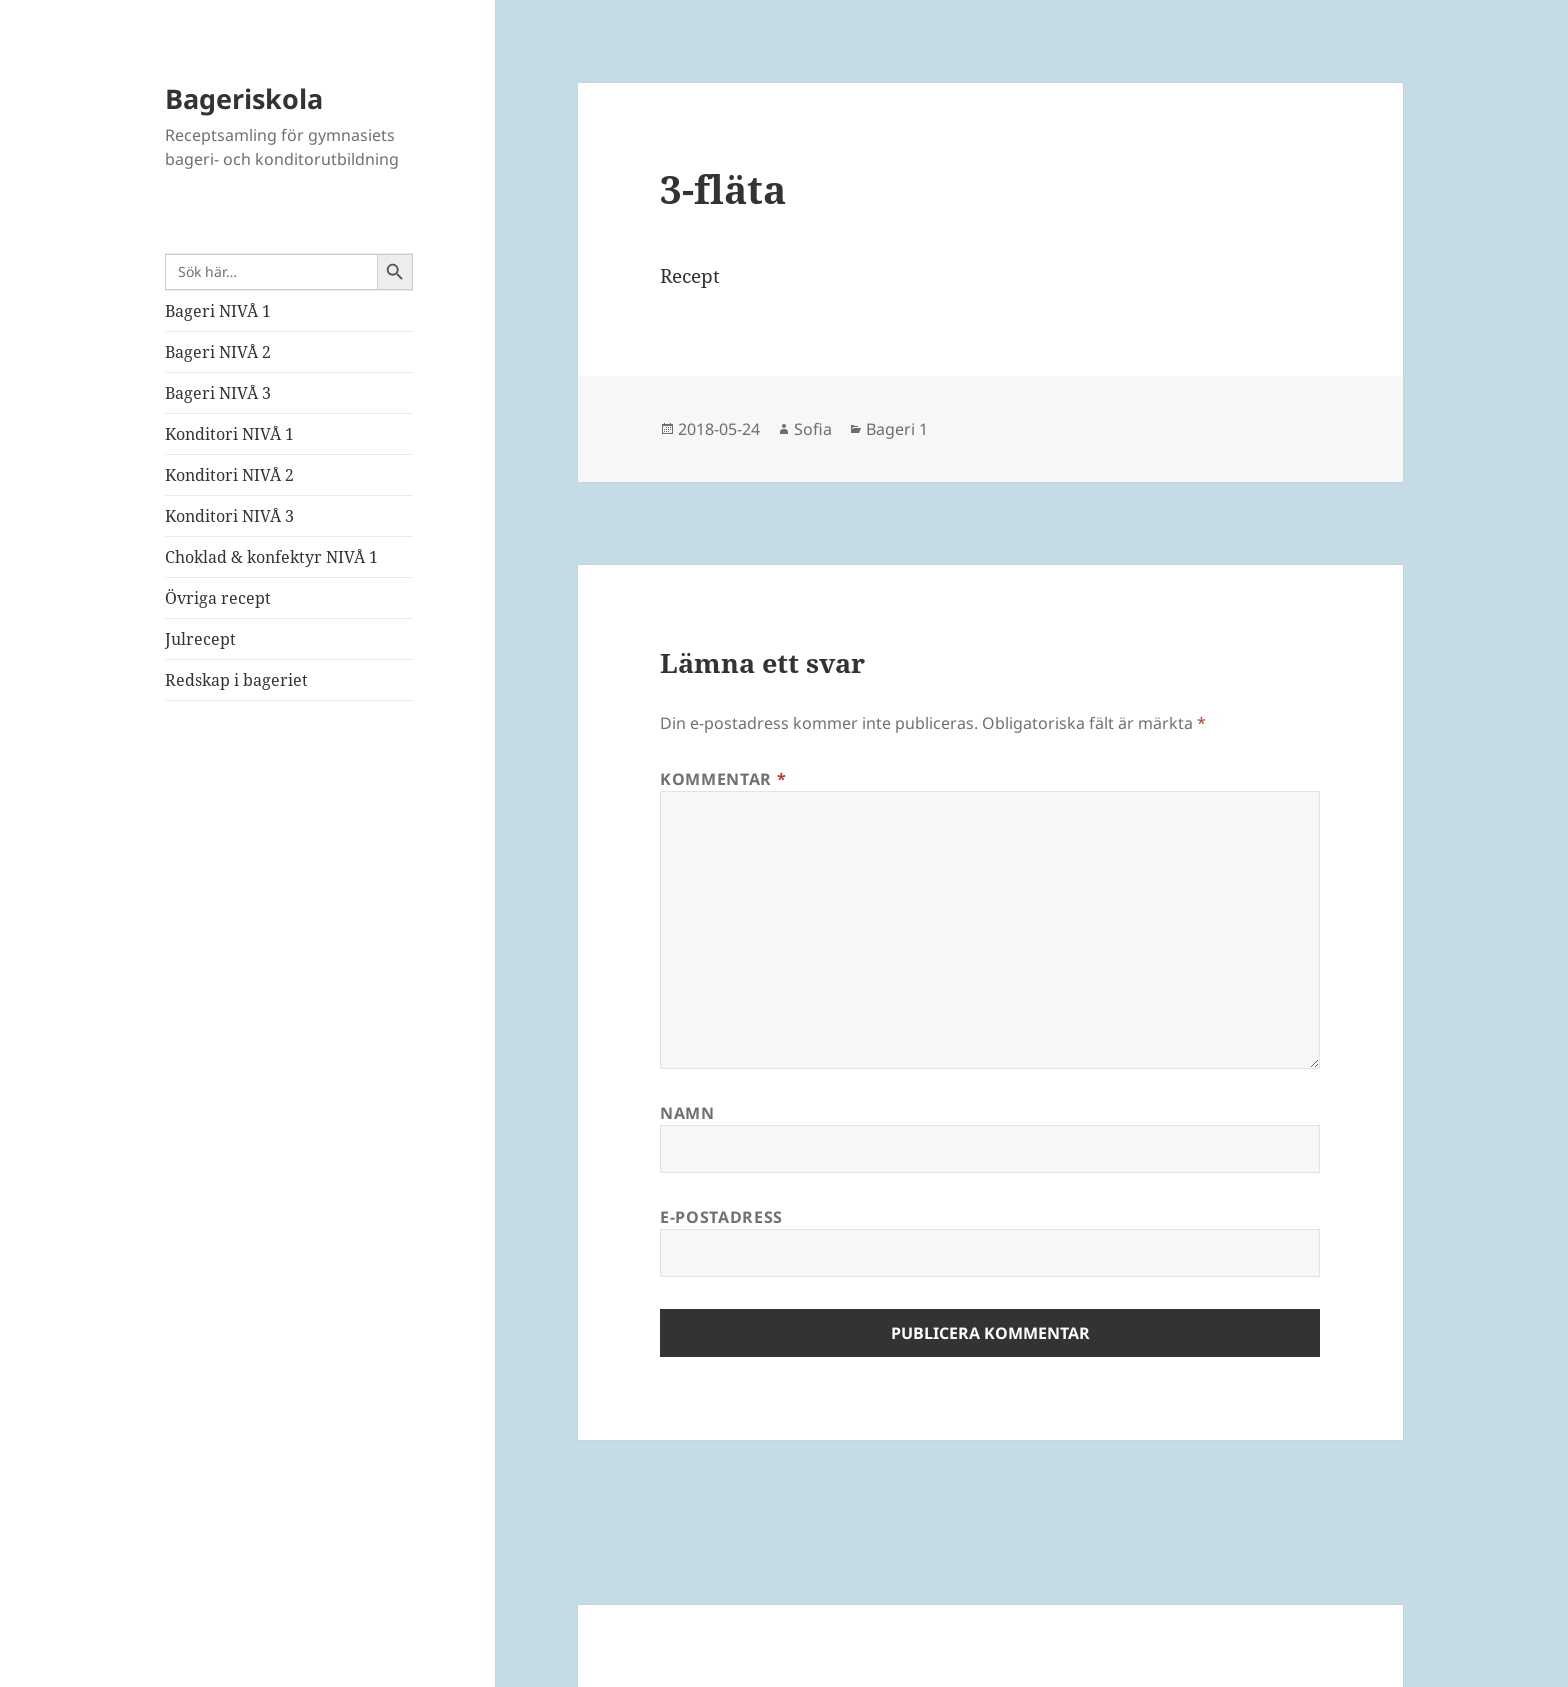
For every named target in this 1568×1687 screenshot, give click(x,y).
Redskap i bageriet (236, 680)
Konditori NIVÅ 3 (229, 516)
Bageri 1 (897, 429)
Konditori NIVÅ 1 (229, 434)
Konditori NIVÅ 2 (229, 475)
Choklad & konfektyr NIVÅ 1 (271, 557)
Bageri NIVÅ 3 (218, 393)
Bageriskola (244, 98)
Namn (687, 1113)
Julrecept (200, 639)
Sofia (813, 429)
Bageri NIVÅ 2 (218, 352)
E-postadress (721, 1217)
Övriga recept (218, 598)
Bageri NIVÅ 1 (218, 311)
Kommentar (723, 779)
